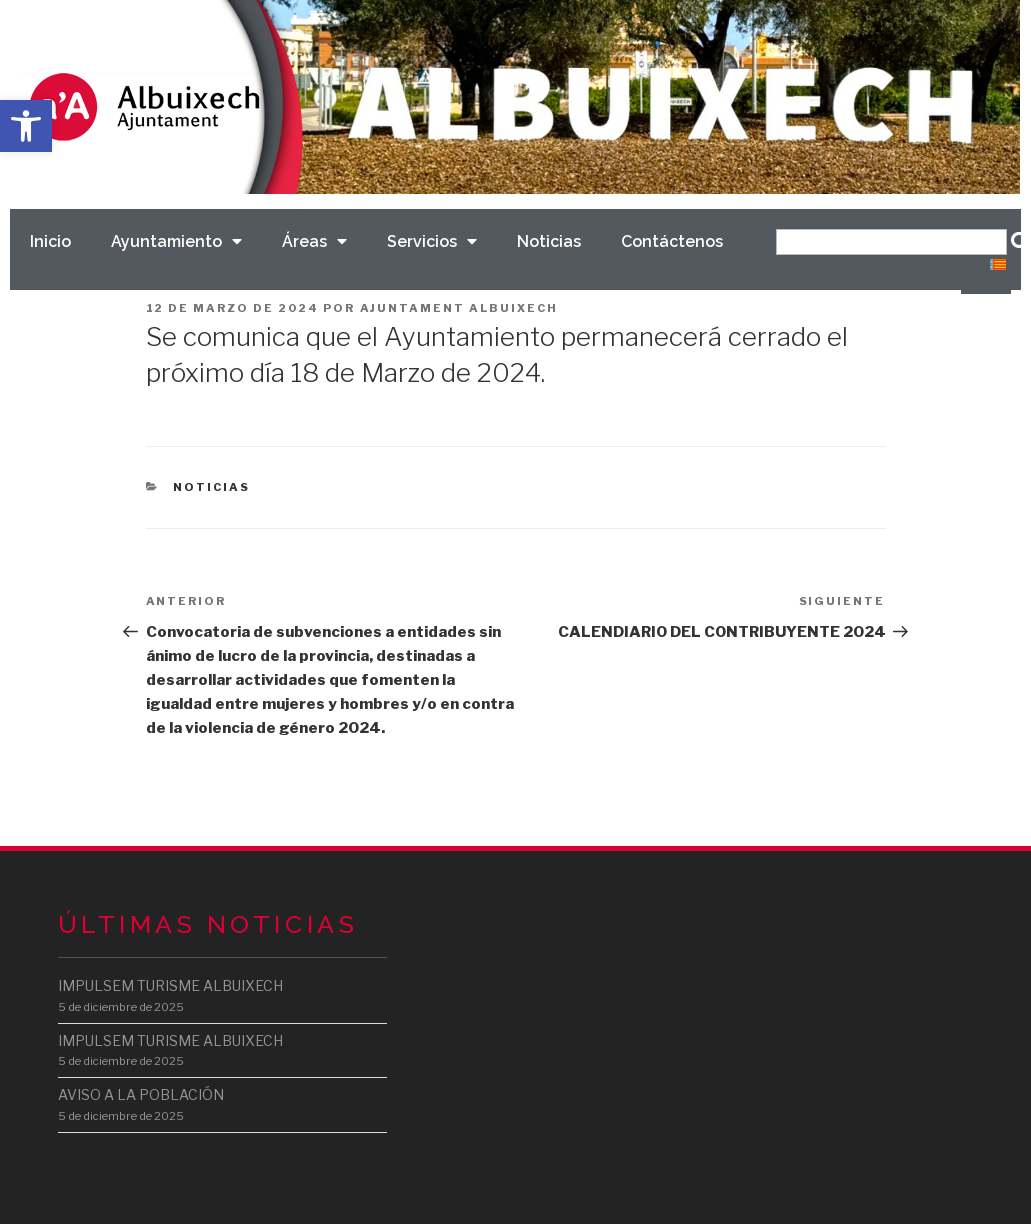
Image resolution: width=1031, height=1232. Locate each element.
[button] (26, 126)
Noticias (549, 241)
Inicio (50, 241)
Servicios (432, 241)
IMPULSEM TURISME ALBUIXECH (170, 985)
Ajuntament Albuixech (459, 308)
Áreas (314, 241)
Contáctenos (672, 241)
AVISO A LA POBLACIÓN (141, 1094)
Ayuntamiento (176, 241)
